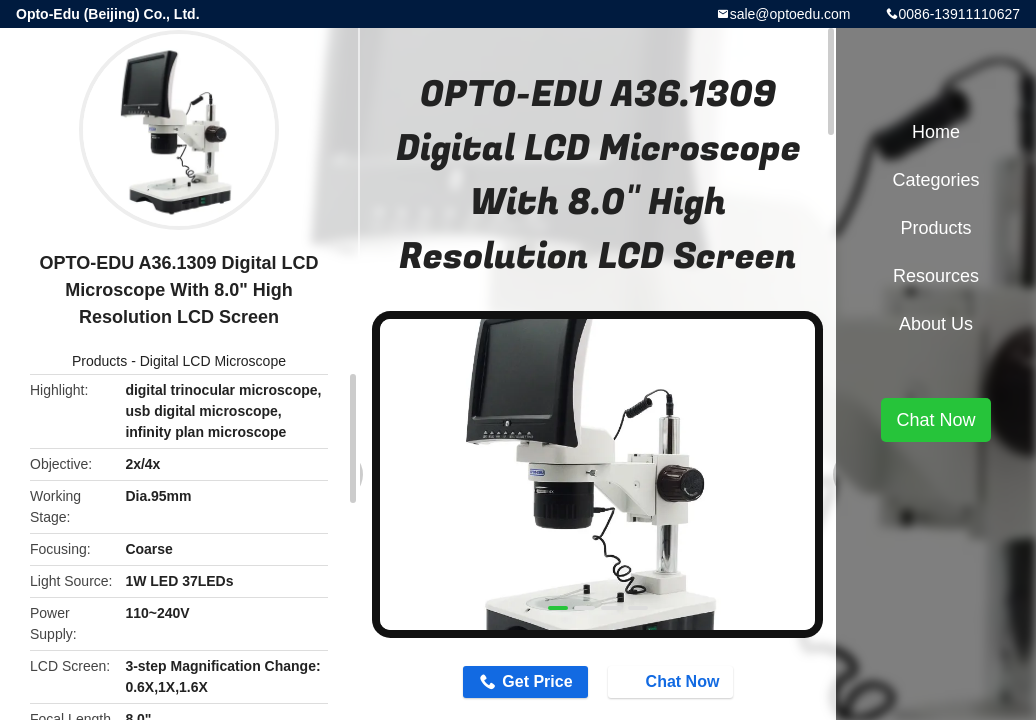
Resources (936, 276)
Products (99, 361)
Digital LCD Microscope (213, 361)
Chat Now (673, 681)
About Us (936, 324)
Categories (935, 180)
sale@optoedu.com (790, 14)
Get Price (537, 681)
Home (936, 132)
